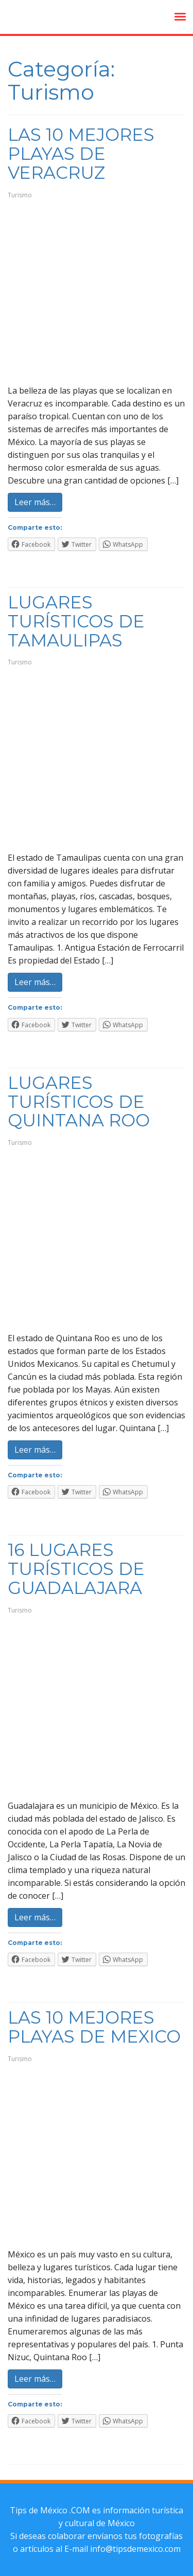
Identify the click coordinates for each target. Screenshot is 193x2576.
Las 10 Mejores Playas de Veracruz (81, 153)
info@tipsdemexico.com (135, 2548)
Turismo (20, 195)
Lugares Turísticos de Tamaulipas (76, 621)
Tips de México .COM (50, 2510)
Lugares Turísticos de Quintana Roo (79, 1101)
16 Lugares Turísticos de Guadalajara (76, 1569)
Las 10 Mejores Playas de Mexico (94, 2027)
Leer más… (35, 502)
